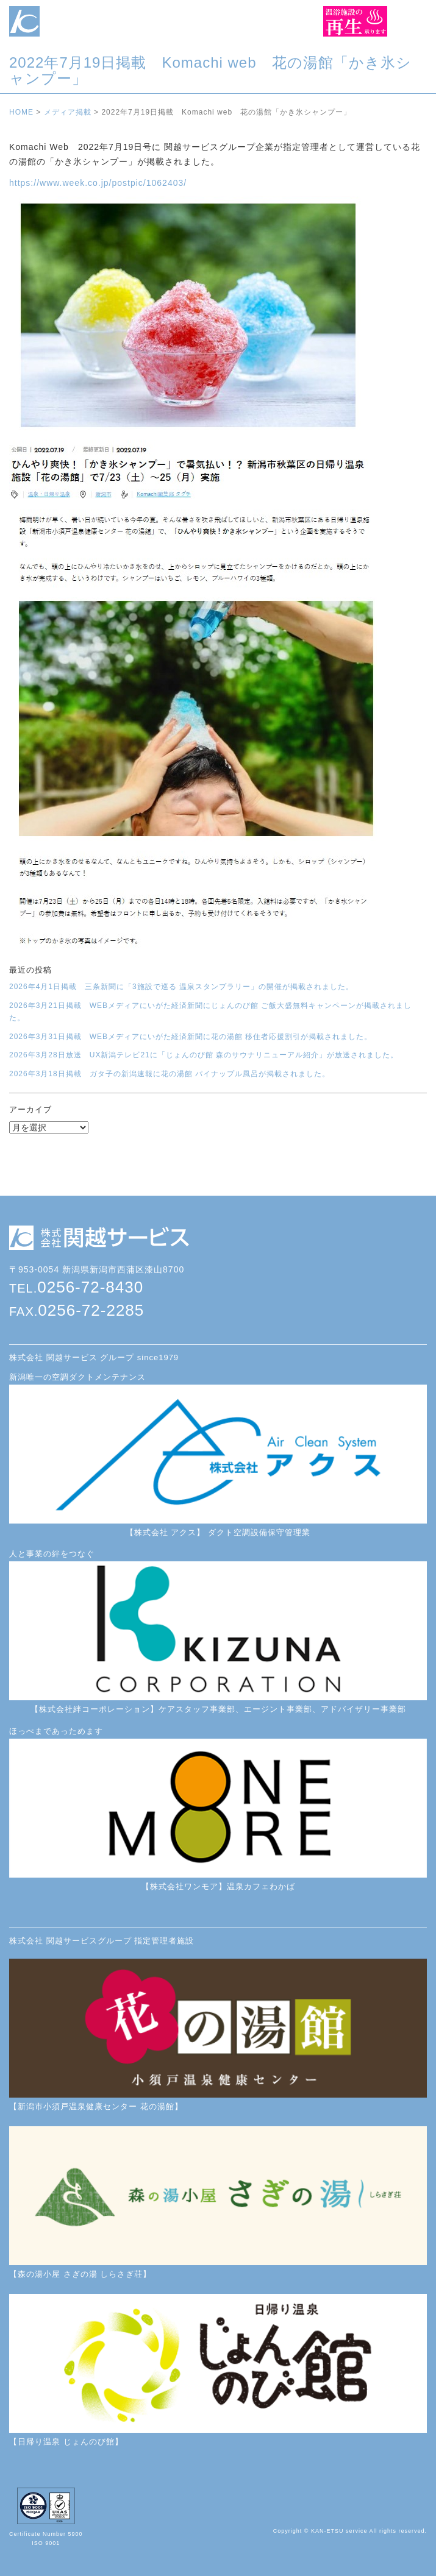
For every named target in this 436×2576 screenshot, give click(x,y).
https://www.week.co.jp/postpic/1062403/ (98, 183)
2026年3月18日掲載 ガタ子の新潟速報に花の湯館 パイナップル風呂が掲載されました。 (169, 1074)
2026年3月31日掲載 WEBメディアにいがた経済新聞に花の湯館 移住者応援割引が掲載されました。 (190, 1036)
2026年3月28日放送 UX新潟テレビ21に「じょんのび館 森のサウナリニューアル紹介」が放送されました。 (203, 1055)
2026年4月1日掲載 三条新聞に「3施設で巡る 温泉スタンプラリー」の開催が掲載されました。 (181, 986)
